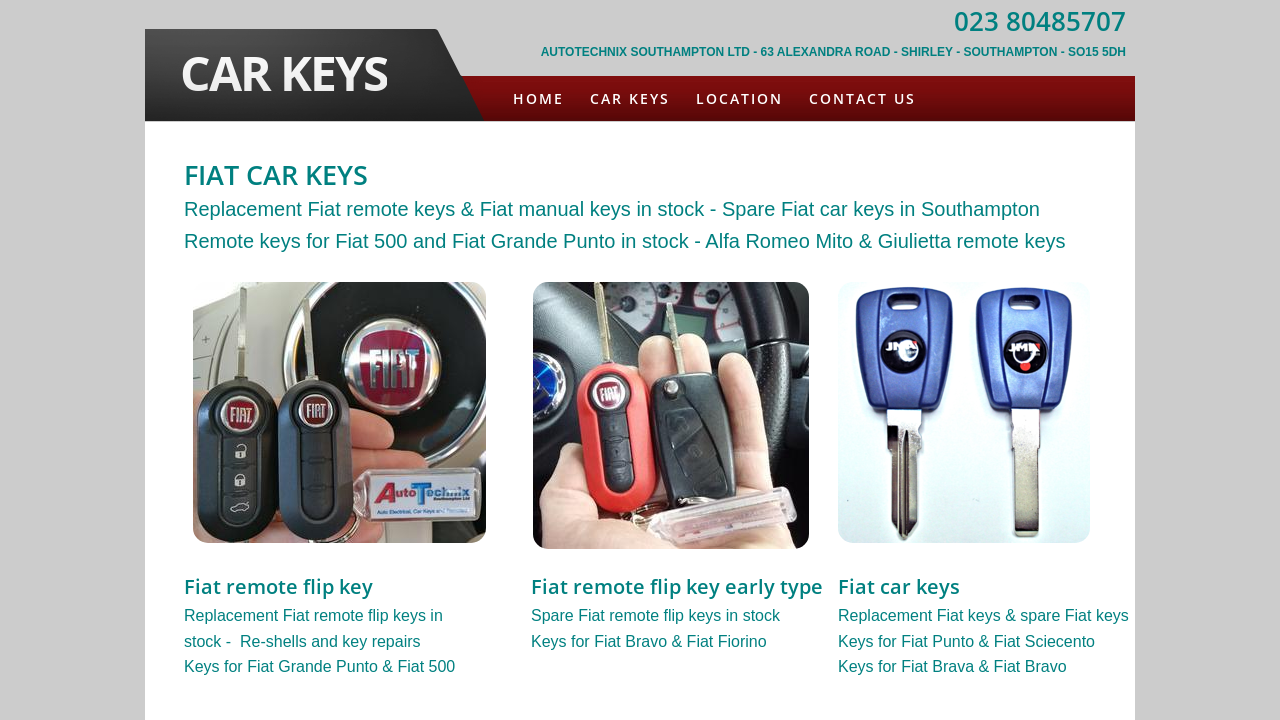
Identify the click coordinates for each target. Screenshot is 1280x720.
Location (739, 98)
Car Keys (630, 98)
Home (538, 98)
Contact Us (862, 98)
